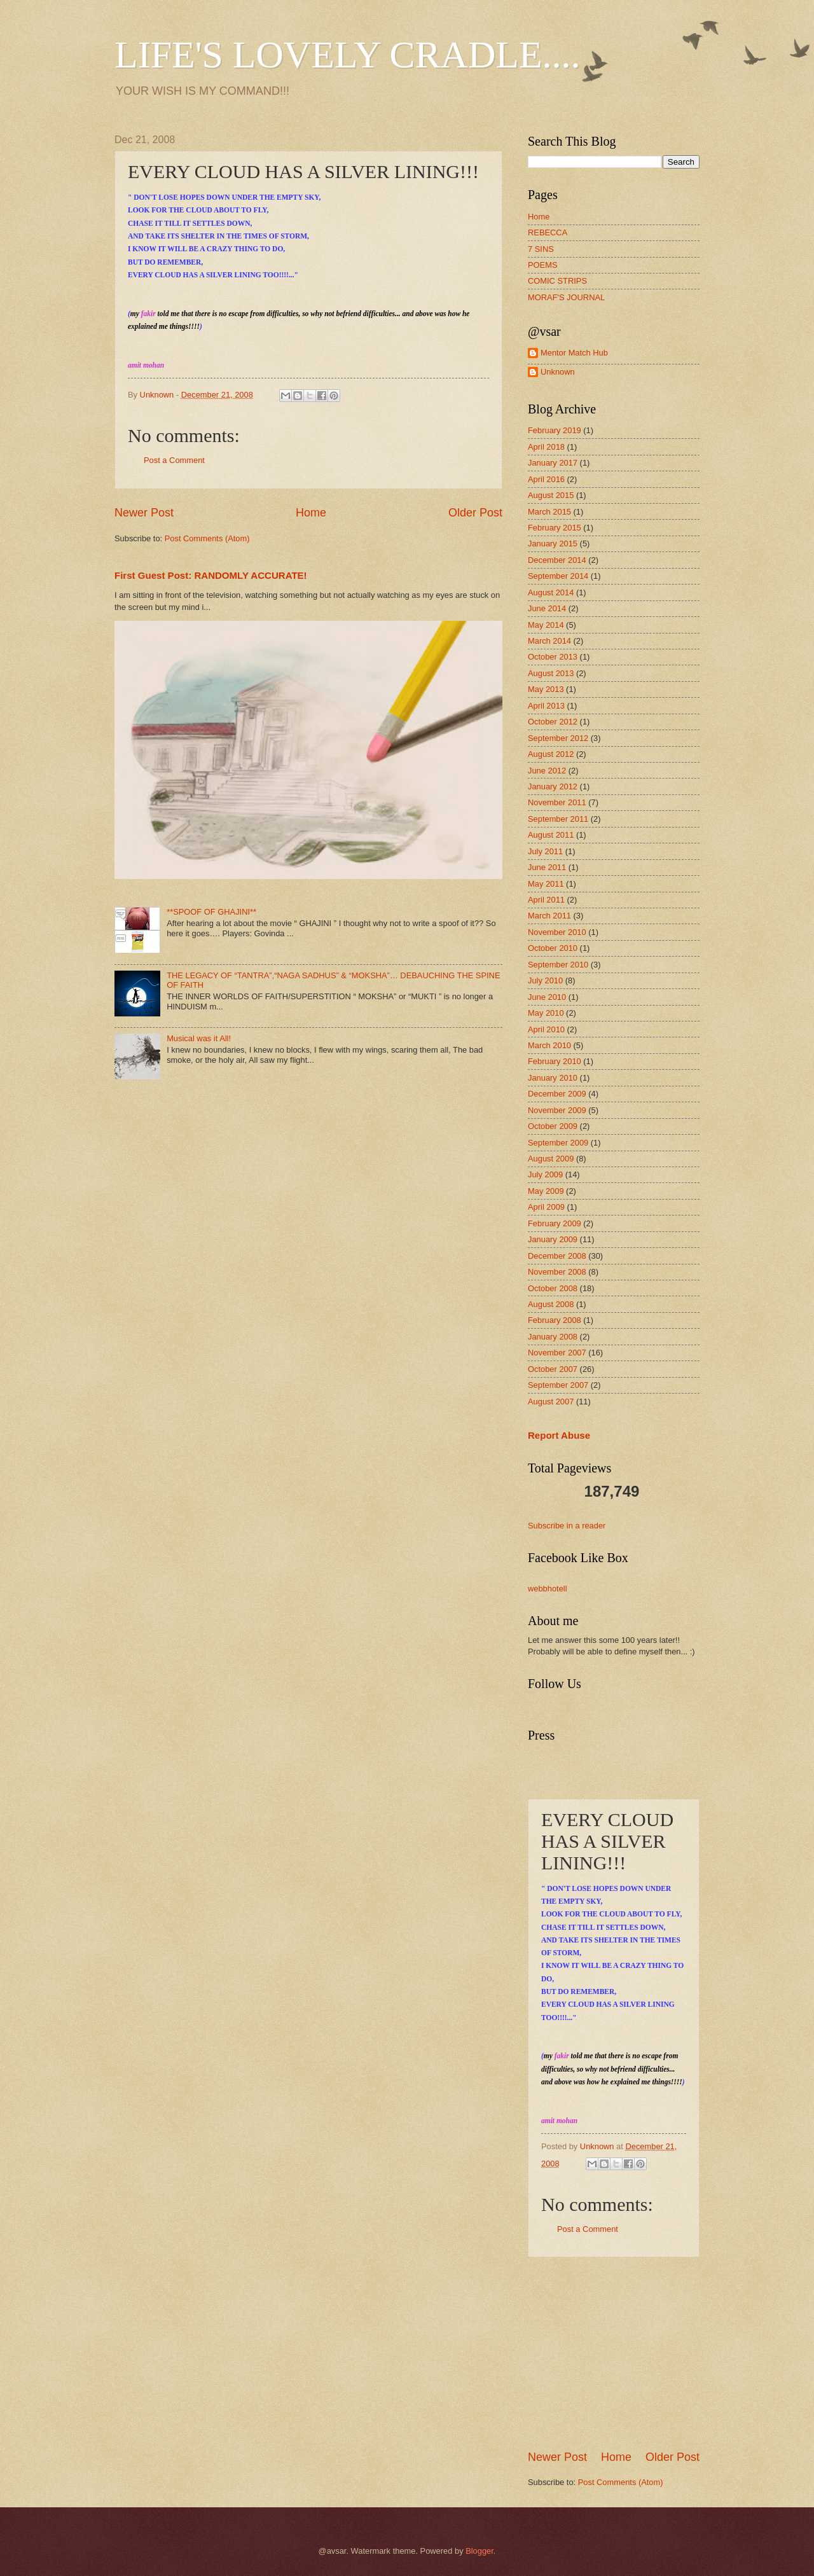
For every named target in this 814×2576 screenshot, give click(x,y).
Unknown (558, 372)
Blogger (479, 2551)
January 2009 (552, 1239)
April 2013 (546, 705)
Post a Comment (174, 460)
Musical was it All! (199, 1038)
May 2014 (546, 625)
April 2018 (546, 447)
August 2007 (551, 1401)
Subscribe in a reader (566, 1525)
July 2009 (545, 1174)
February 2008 (554, 1320)
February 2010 (554, 1061)
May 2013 (546, 689)
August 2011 (551, 835)
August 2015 (551, 495)
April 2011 (546, 899)
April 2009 (546, 1207)
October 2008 (552, 1288)
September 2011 (558, 819)
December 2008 (557, 1256)
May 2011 (546, 884)
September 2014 (558, 576)
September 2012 (558, 738)
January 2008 (552, 1336)
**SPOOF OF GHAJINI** (211, 912)
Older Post (475, 512)
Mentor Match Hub (574, 352)
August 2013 (551, 673)
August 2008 (551, 1304)
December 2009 (557, 1093)
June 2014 (547, 608)
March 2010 (549, 1045)
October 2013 (552, 656)
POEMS (543, 265)
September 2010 (558, 964)
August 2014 (551, 592)
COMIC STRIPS (557, 281)
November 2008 (557, 1272)
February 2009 (554, 1223)
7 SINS (541, 249)
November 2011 (557, 802)
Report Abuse (559, 1435)
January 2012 (552, 786)
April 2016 (546, 479)
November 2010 (557, 932)
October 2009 (552, 1126)
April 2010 (546, 1029)
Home (311, 512)
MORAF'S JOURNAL (566, 297)
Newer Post (144, 512)
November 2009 (557, 1110)
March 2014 (549, 641)
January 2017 (552, 462)
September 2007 (558, 1385)
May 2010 (546, 1013)
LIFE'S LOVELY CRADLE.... (347, 55)
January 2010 (552, 1078)
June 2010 (547, 997)
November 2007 (557, 1352)
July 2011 (545, 851)
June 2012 (547, 770)
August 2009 (551, 1158)
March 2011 (549, 915)
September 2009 (558, 1142)
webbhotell (547, 1588)
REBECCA (547, 232)
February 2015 (554, 527)
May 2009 (546, 1191)
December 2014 (557, 560)
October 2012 (552, 721)
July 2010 (545, 980)
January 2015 (552, 543)
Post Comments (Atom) (207, 538)
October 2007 (552, 1369)
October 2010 (552, 948)
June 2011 (547, 867)
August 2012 (551, 754)
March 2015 (549, 511)
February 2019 (554, 430)
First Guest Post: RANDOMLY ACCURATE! (210, 575)
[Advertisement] (623, 2353)
